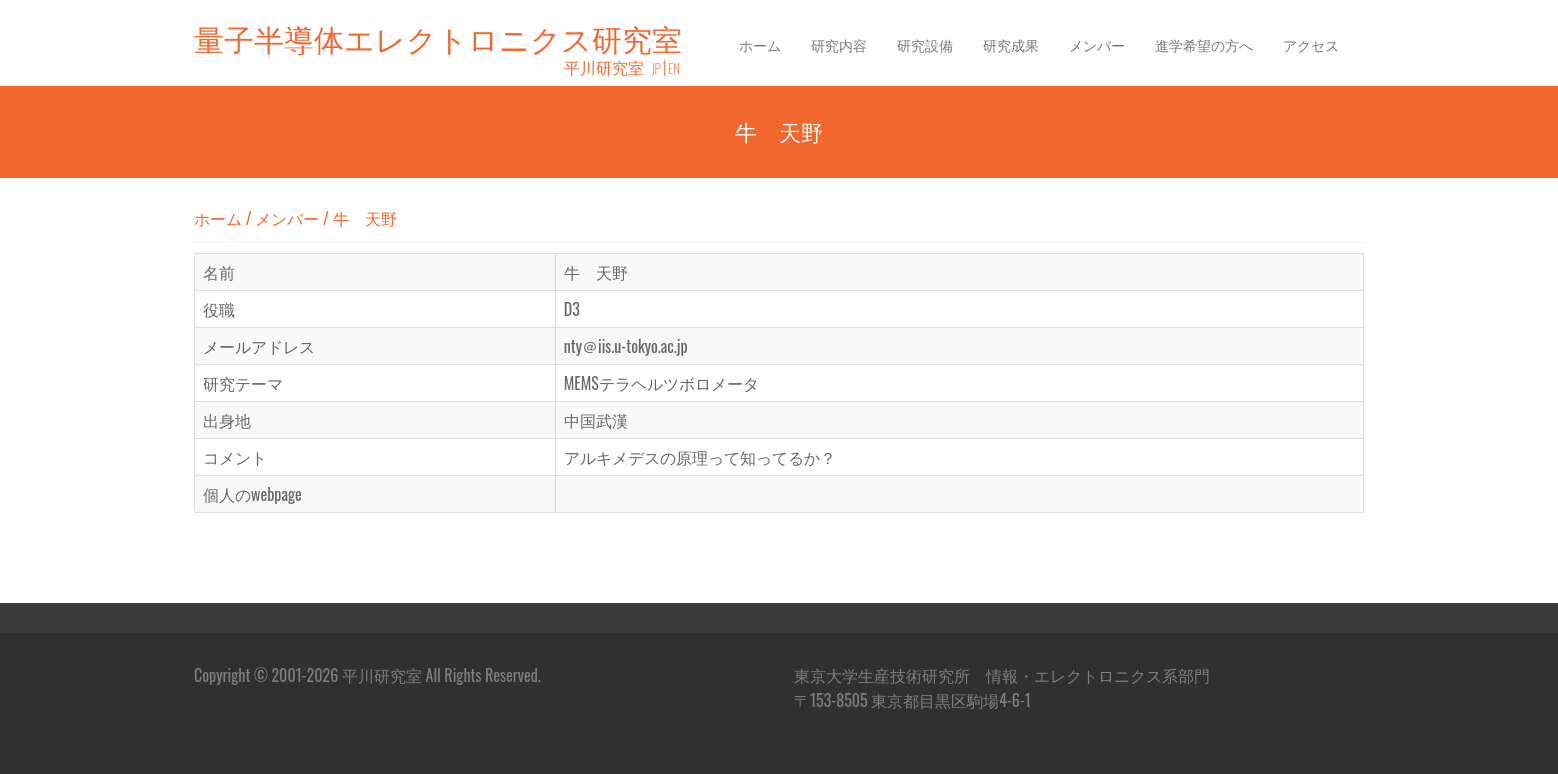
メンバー (1097, 44)
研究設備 (925, 44)
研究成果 (1011, 44)
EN (674, 68)
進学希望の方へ (1204, 44)
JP (656, 68)
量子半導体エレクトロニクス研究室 (438, 37)
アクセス (1311, 44)
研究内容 (839, 44)
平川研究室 (604, 67)
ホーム (760, 44)
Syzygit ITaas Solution (327, 726)
